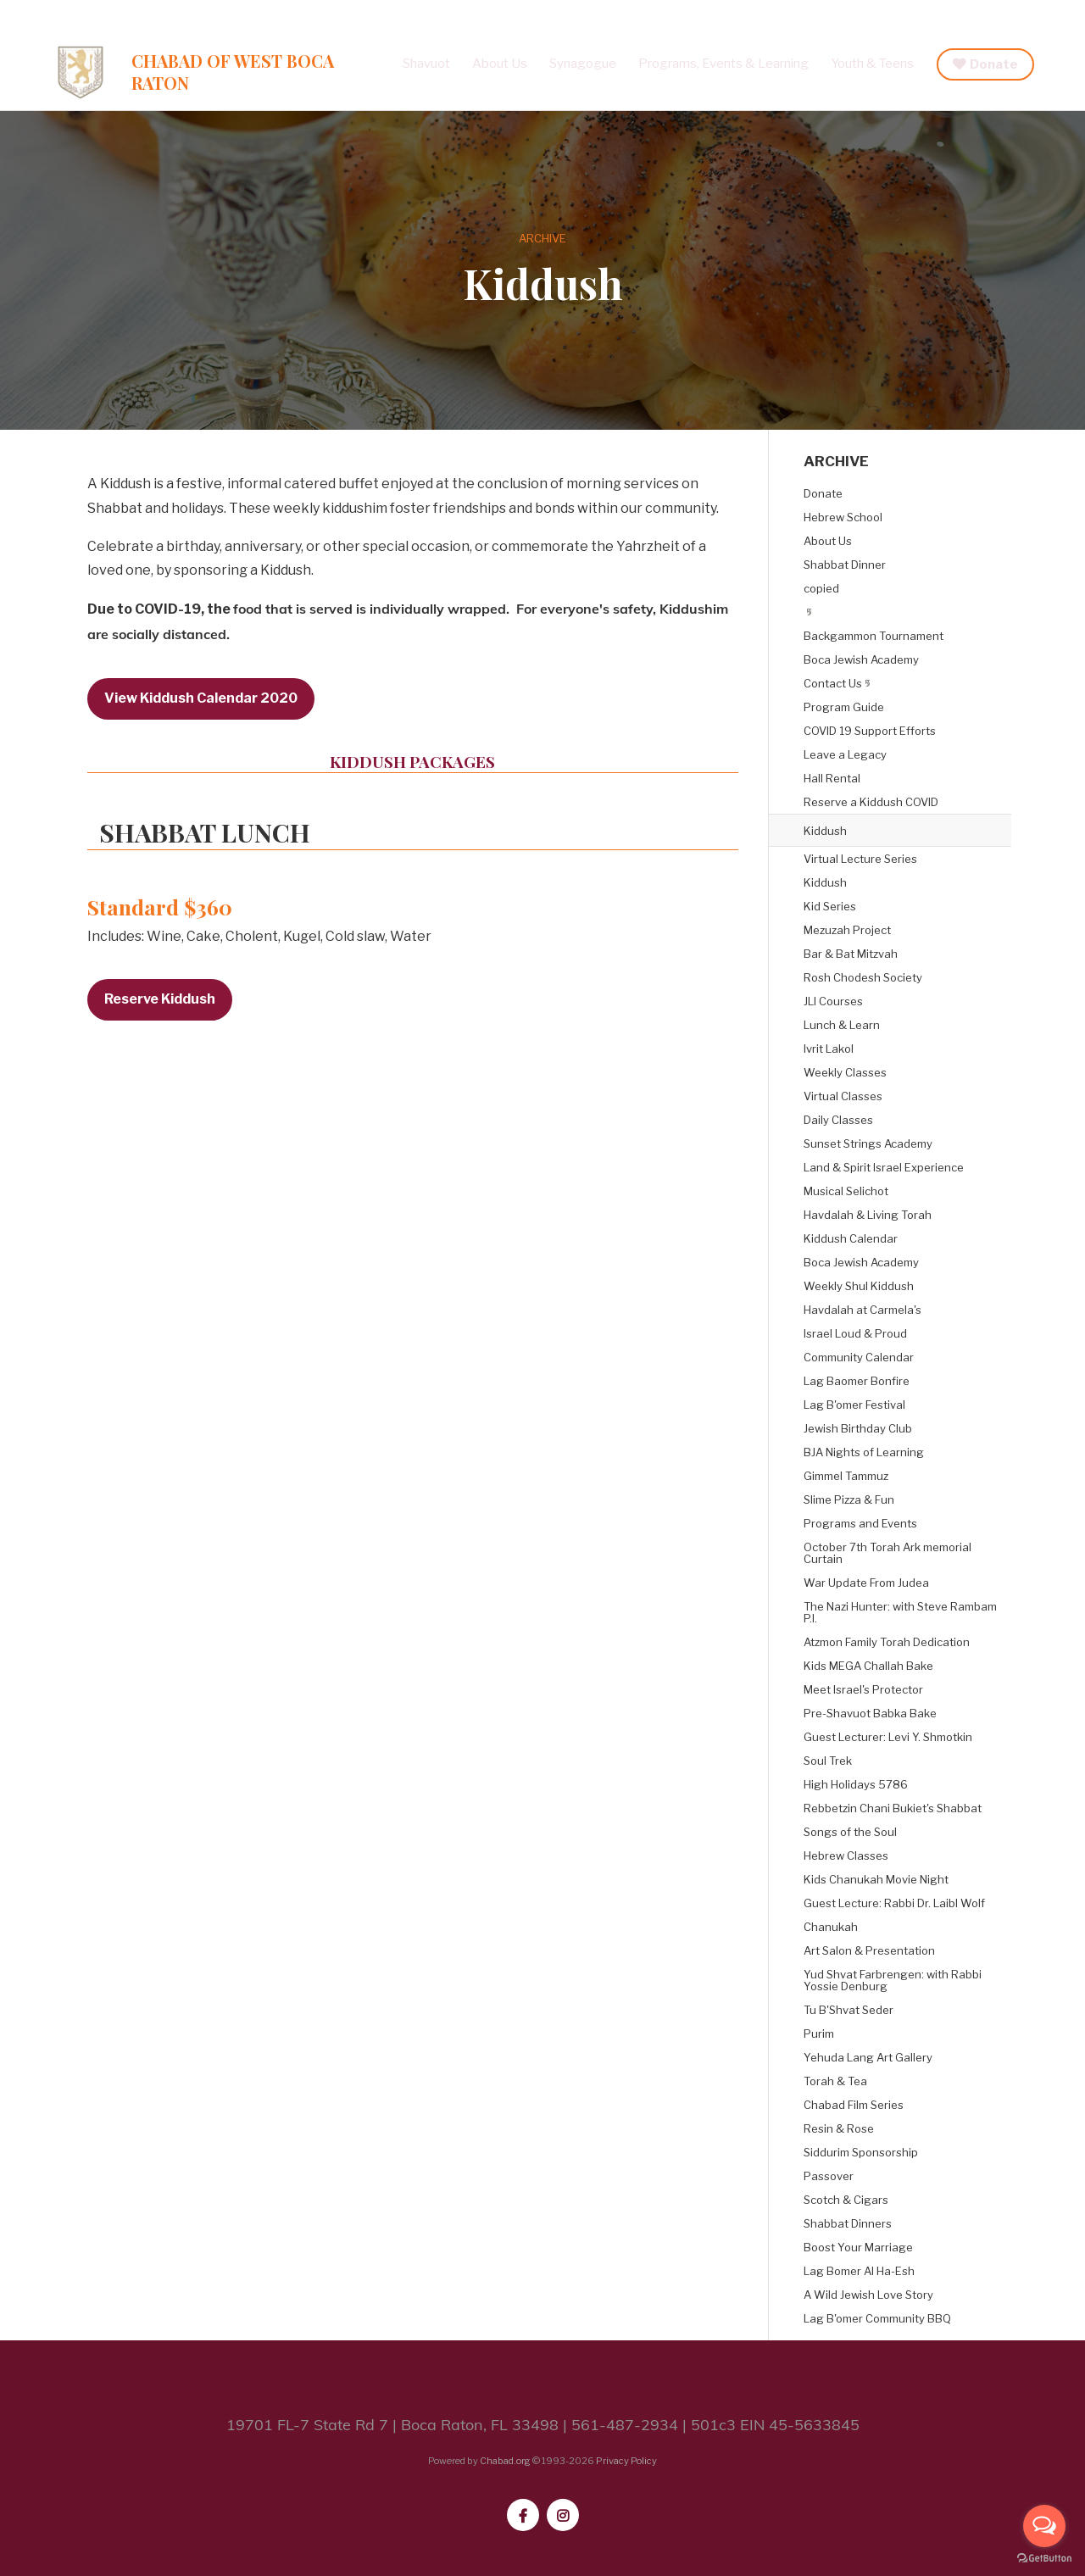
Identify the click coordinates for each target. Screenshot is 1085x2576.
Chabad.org (505, 2461)
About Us (499, 63)
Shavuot (426, 63)
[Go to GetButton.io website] (1044, 2558)
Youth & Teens (872, 63)
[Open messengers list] (1044, 2526)
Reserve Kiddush (159, 999)
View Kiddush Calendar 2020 (201, 698)
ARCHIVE (542, 238)
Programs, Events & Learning (723, 63)
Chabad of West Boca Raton (232, 72)
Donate (994, 64)
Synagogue (582, 63)
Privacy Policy (626, 2461)
